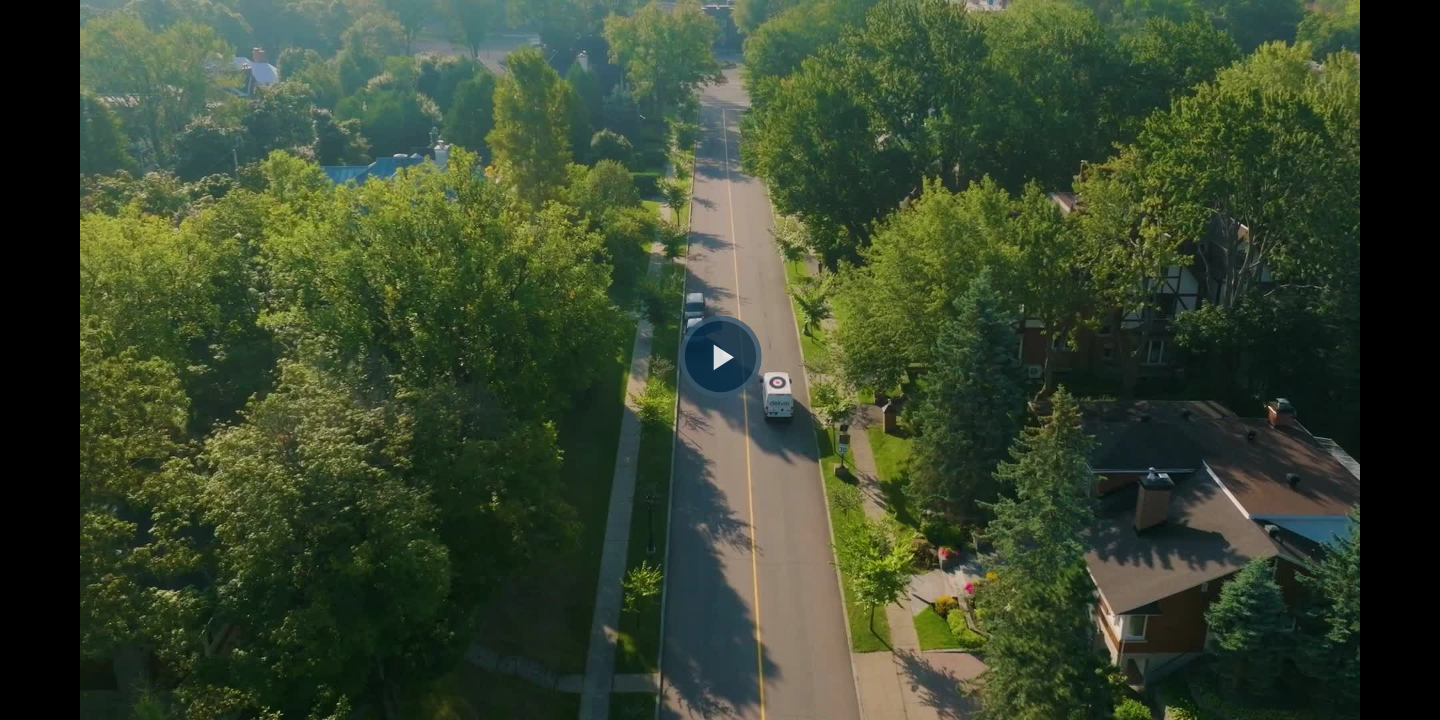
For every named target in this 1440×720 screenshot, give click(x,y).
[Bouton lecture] (720, 356)
